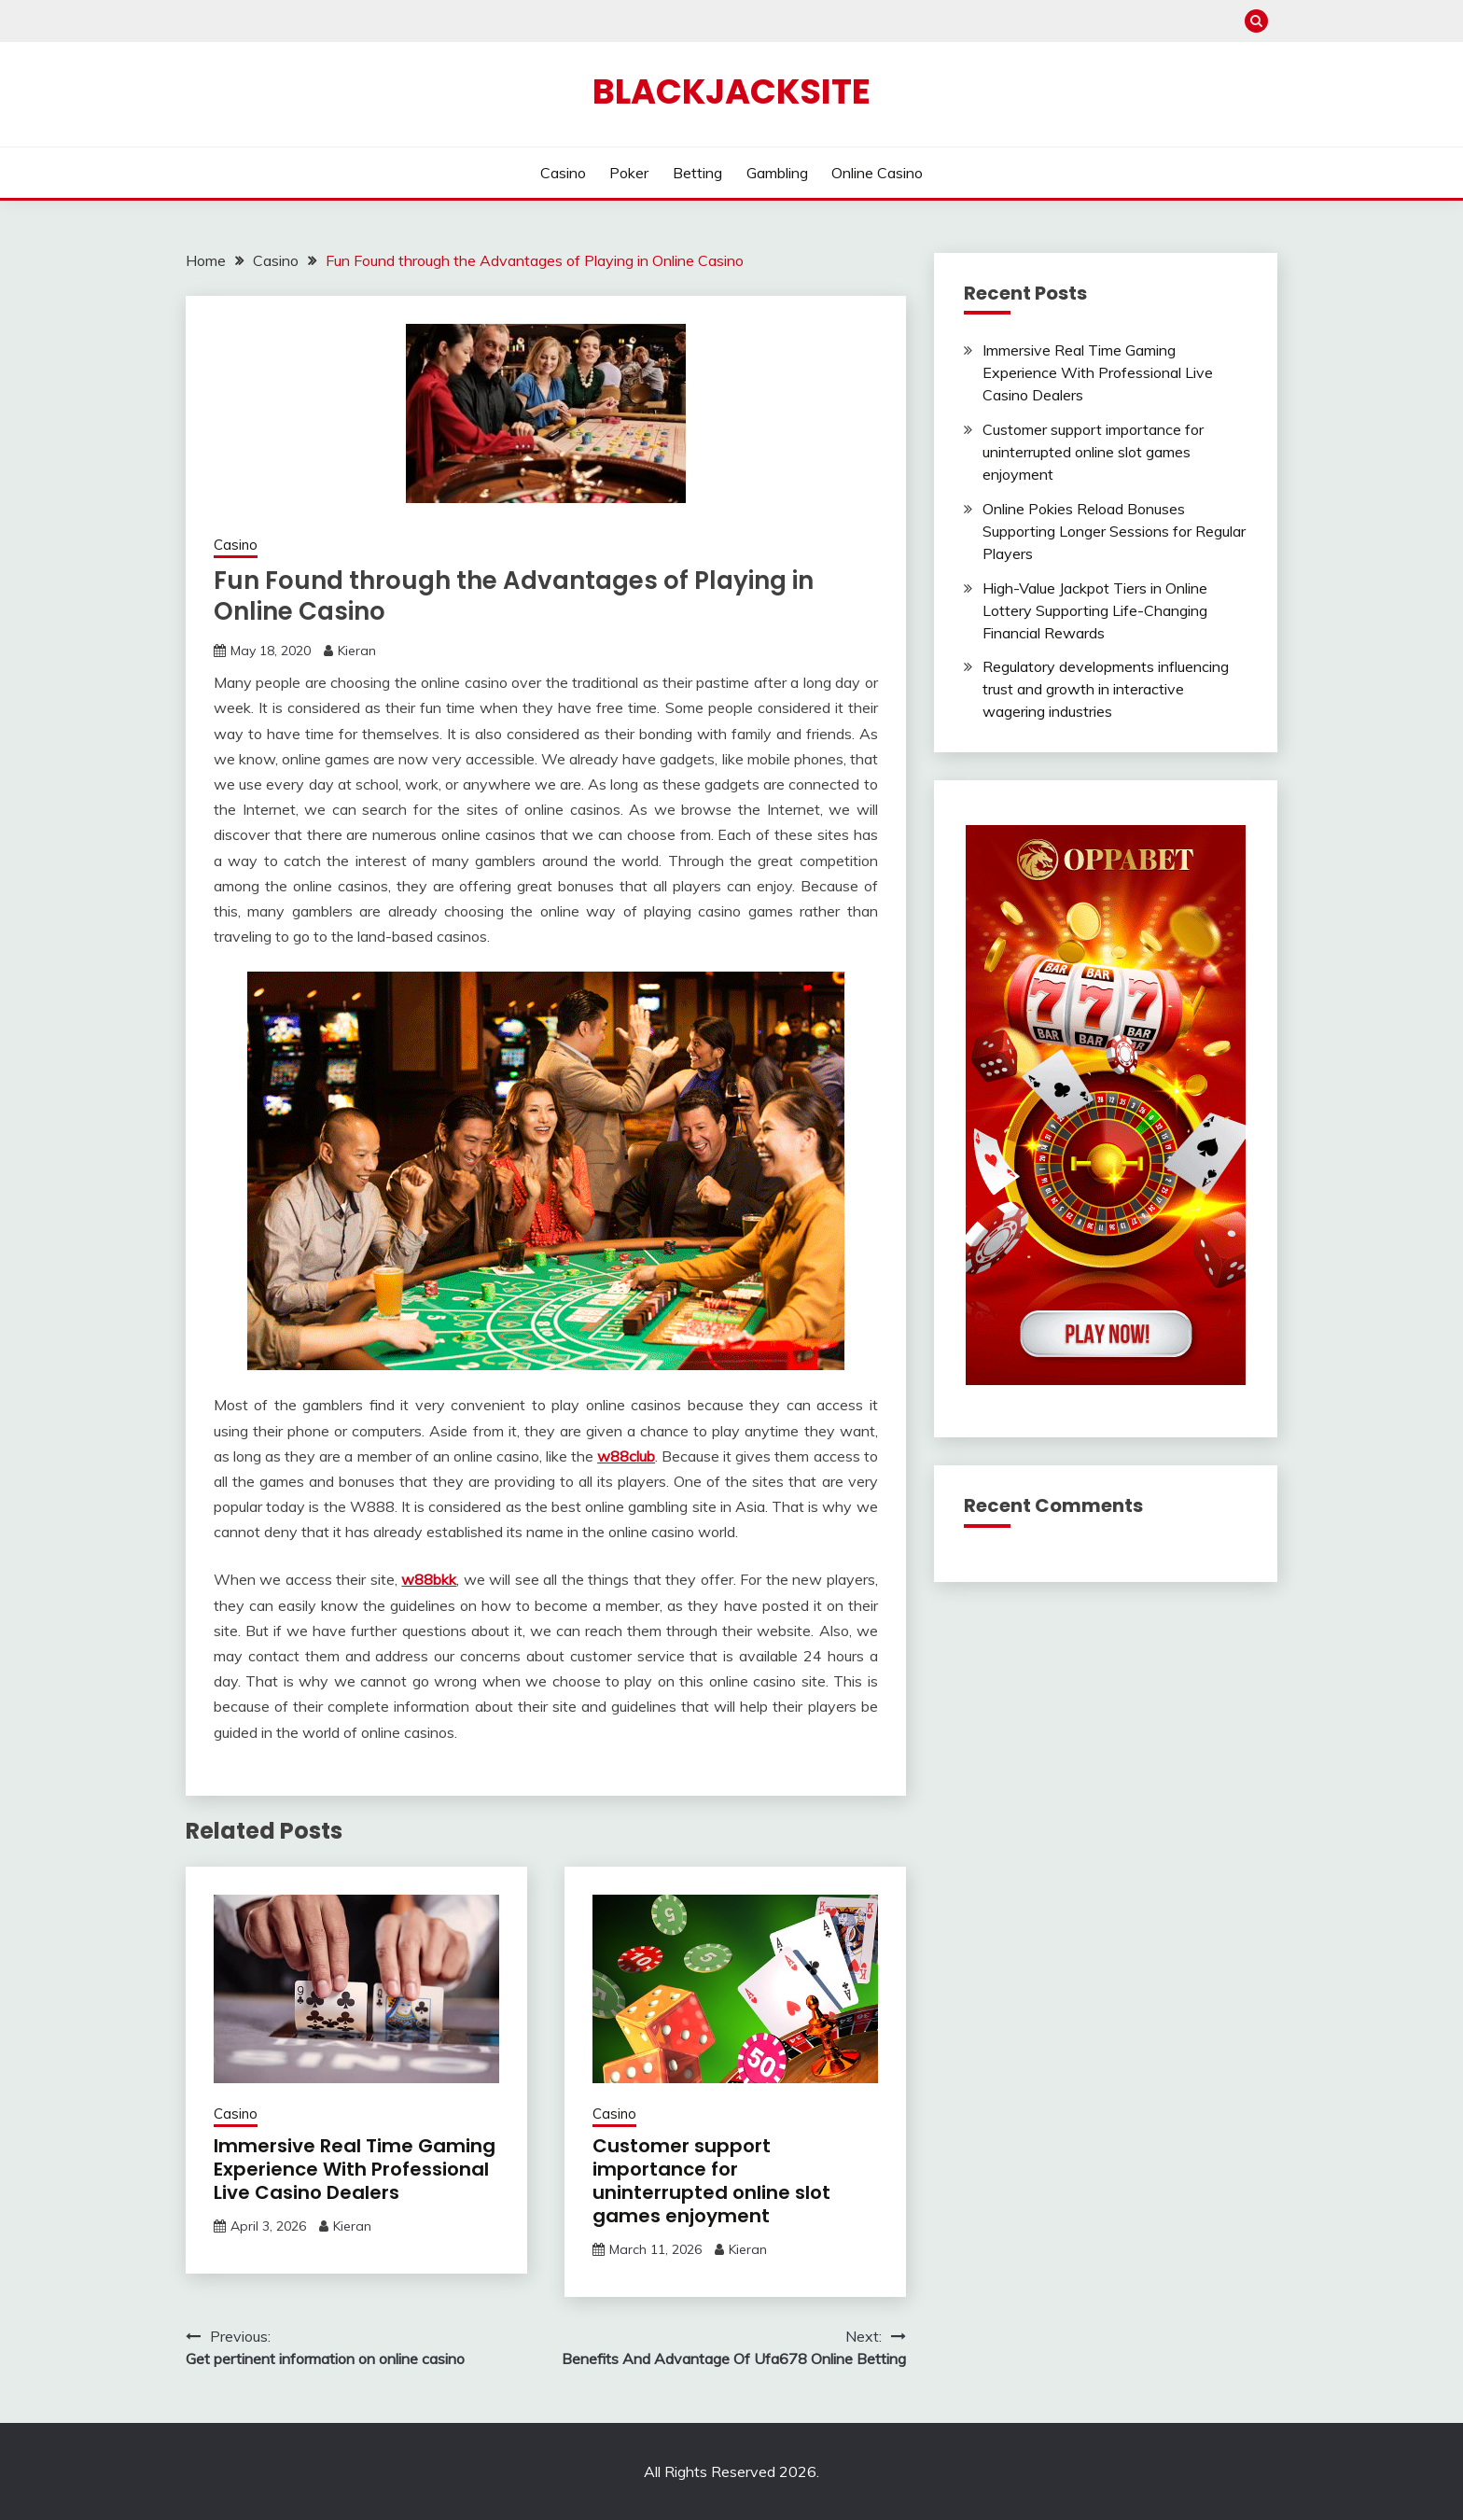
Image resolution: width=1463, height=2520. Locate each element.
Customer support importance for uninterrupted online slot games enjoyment (711, 2181)
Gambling (777, 172)
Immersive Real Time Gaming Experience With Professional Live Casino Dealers (354, 2169)
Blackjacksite (731, 91)
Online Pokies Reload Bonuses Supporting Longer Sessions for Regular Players (1114, 531)
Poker (628, 172)
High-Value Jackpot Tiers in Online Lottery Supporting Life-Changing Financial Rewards (1094, 610)
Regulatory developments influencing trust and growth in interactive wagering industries (1105, 689)
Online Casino (877, 172)
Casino (563, 172)
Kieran (357, 650)
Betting (697, 172)
